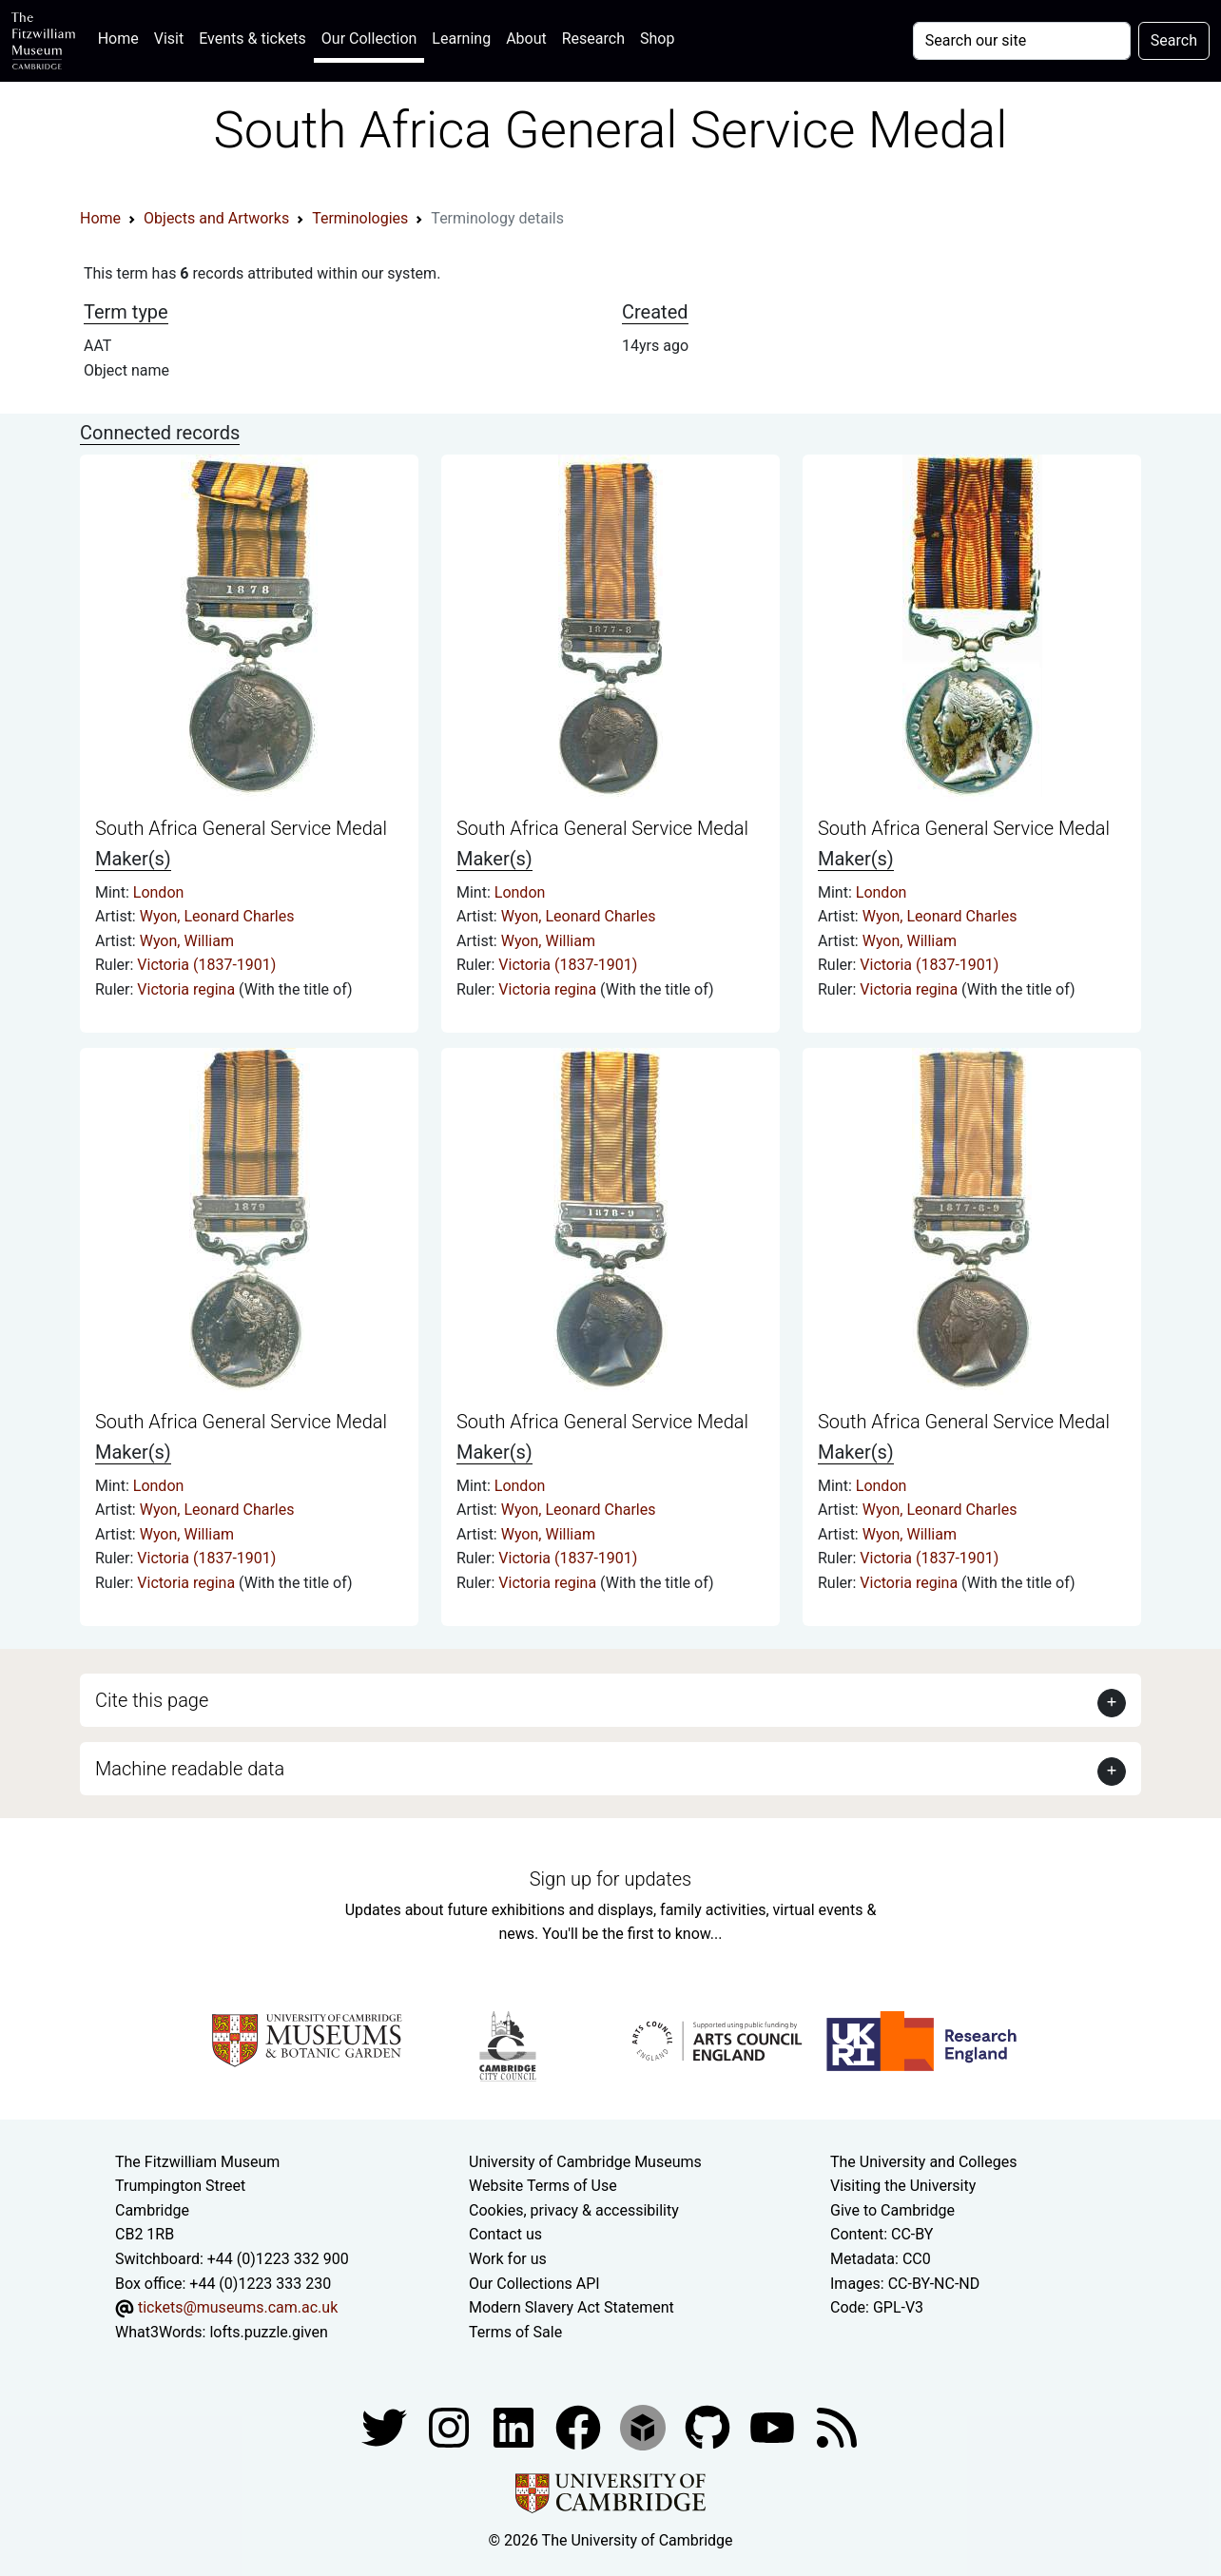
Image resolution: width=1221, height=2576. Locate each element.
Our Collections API (534, 2284)
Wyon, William (187, 941)
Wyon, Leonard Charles (217, 916)
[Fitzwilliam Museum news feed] (836, 2427)
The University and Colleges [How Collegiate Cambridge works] (923, 2162)
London (158, 892)
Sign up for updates (610, 1879)
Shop (657, 38)
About (526, 38)
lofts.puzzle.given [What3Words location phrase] (268, 2332)
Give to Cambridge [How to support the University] (892, 2210)
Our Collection (369, 38)
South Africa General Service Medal (241, 828)
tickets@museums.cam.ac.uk (238, 2307)
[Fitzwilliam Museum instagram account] (450, 2427)
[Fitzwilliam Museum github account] (709, 2427)
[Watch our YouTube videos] (774, 2427)
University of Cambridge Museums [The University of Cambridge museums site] (585, 2162)
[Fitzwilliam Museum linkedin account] (580, 2427)
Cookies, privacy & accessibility (574, 2210)
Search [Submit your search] (1174, 40)
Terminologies (360, 218)
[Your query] (1022, 41)
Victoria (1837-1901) (206, 965)
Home (122, 37)
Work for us (508, 2259)
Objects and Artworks (216, 218)
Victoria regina (188, 989)
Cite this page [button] (151, 1700)
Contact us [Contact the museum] (505, 2234)
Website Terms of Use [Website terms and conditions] (543, 2186)
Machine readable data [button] (189, 1768)
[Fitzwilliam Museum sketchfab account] (644, 2427)
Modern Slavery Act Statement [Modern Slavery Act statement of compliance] (571, 2307)
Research (593, 38)
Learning (461, 38)
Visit (169, 38)
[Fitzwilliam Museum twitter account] (386, 2427)
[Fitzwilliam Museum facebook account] (515, 2427)
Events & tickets (252, 38)
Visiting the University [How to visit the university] (903, 2186)
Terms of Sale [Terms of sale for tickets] (515, 2332)
